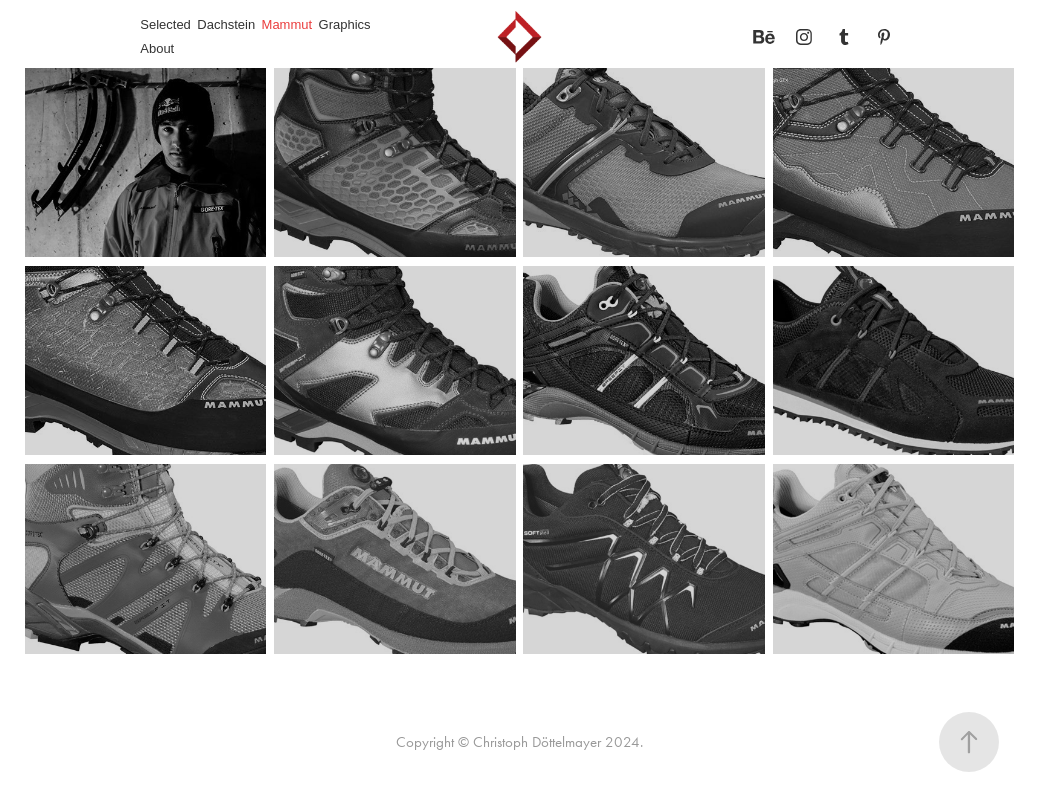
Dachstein (226, 24)
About (157, 48)
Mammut (287, 24)
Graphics (345, 24)
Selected (165, 24)
